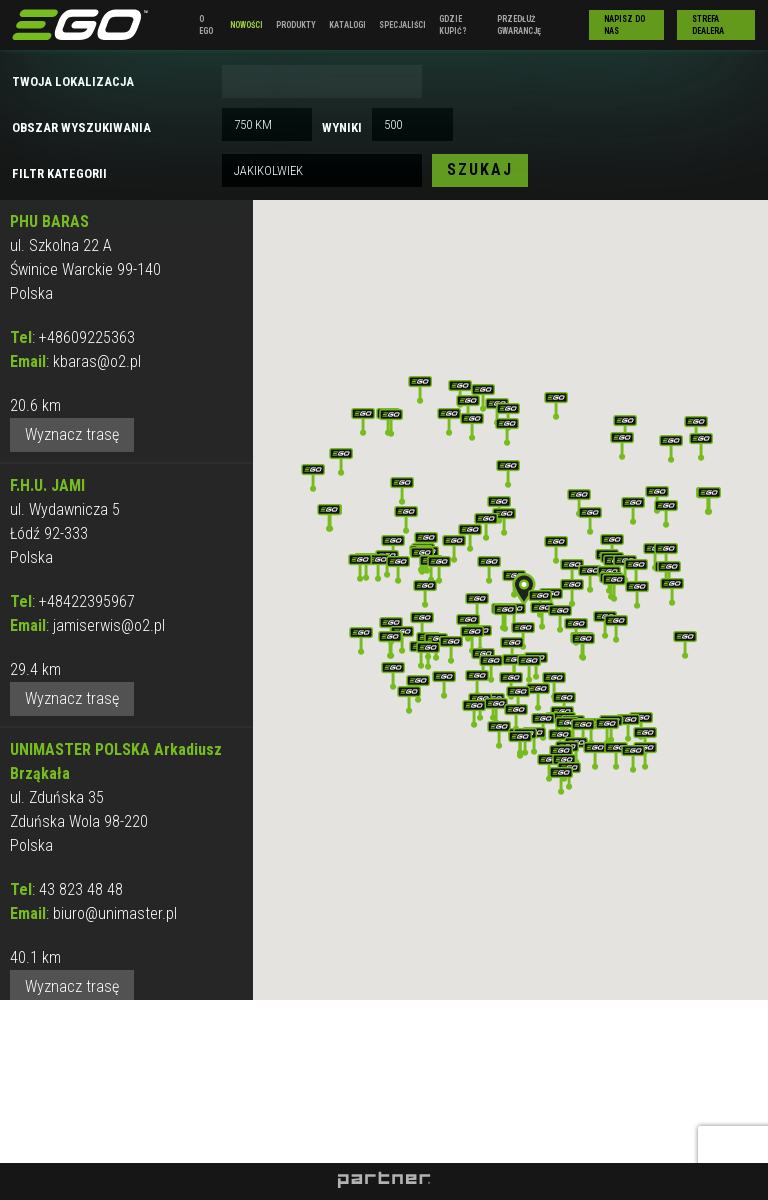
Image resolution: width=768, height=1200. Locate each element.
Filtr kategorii (59, 173)
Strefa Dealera (708, 25)
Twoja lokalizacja (73, 81)
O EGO (206, 25)
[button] (524, 589)
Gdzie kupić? (453, 25)
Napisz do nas (624, 25)
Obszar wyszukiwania (81, 127)
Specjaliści (402, 25)
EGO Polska (80, 25)
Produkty (296, 25)
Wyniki (342, 127)
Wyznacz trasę (72, 434)
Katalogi (347, 25)
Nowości (246, 25)
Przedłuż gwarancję (519, 25)
